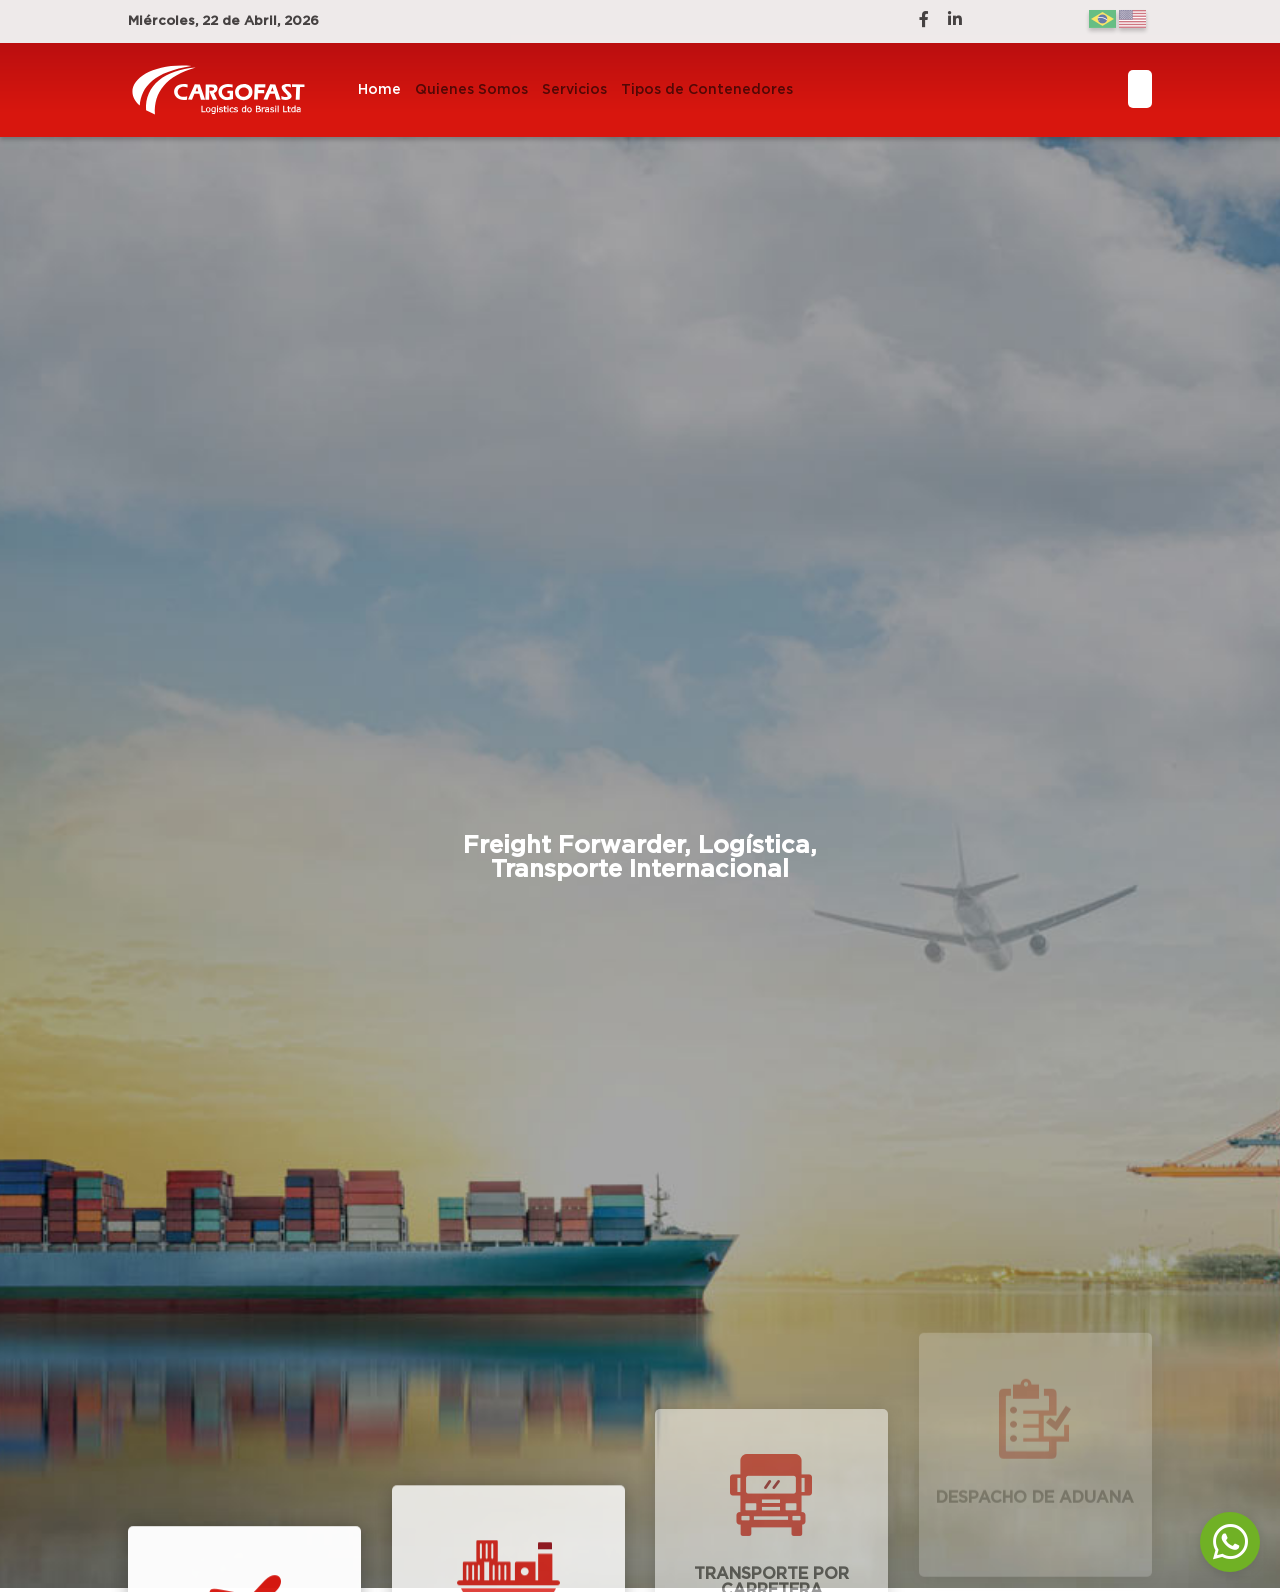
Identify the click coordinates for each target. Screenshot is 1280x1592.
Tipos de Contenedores (707, 90)
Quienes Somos (471, 90)
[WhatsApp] (1230, 1542)
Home (379, 90)
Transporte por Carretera (771, 1501)
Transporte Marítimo (508, 1567)
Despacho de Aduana (1035, 1455)
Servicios (574, 90)
